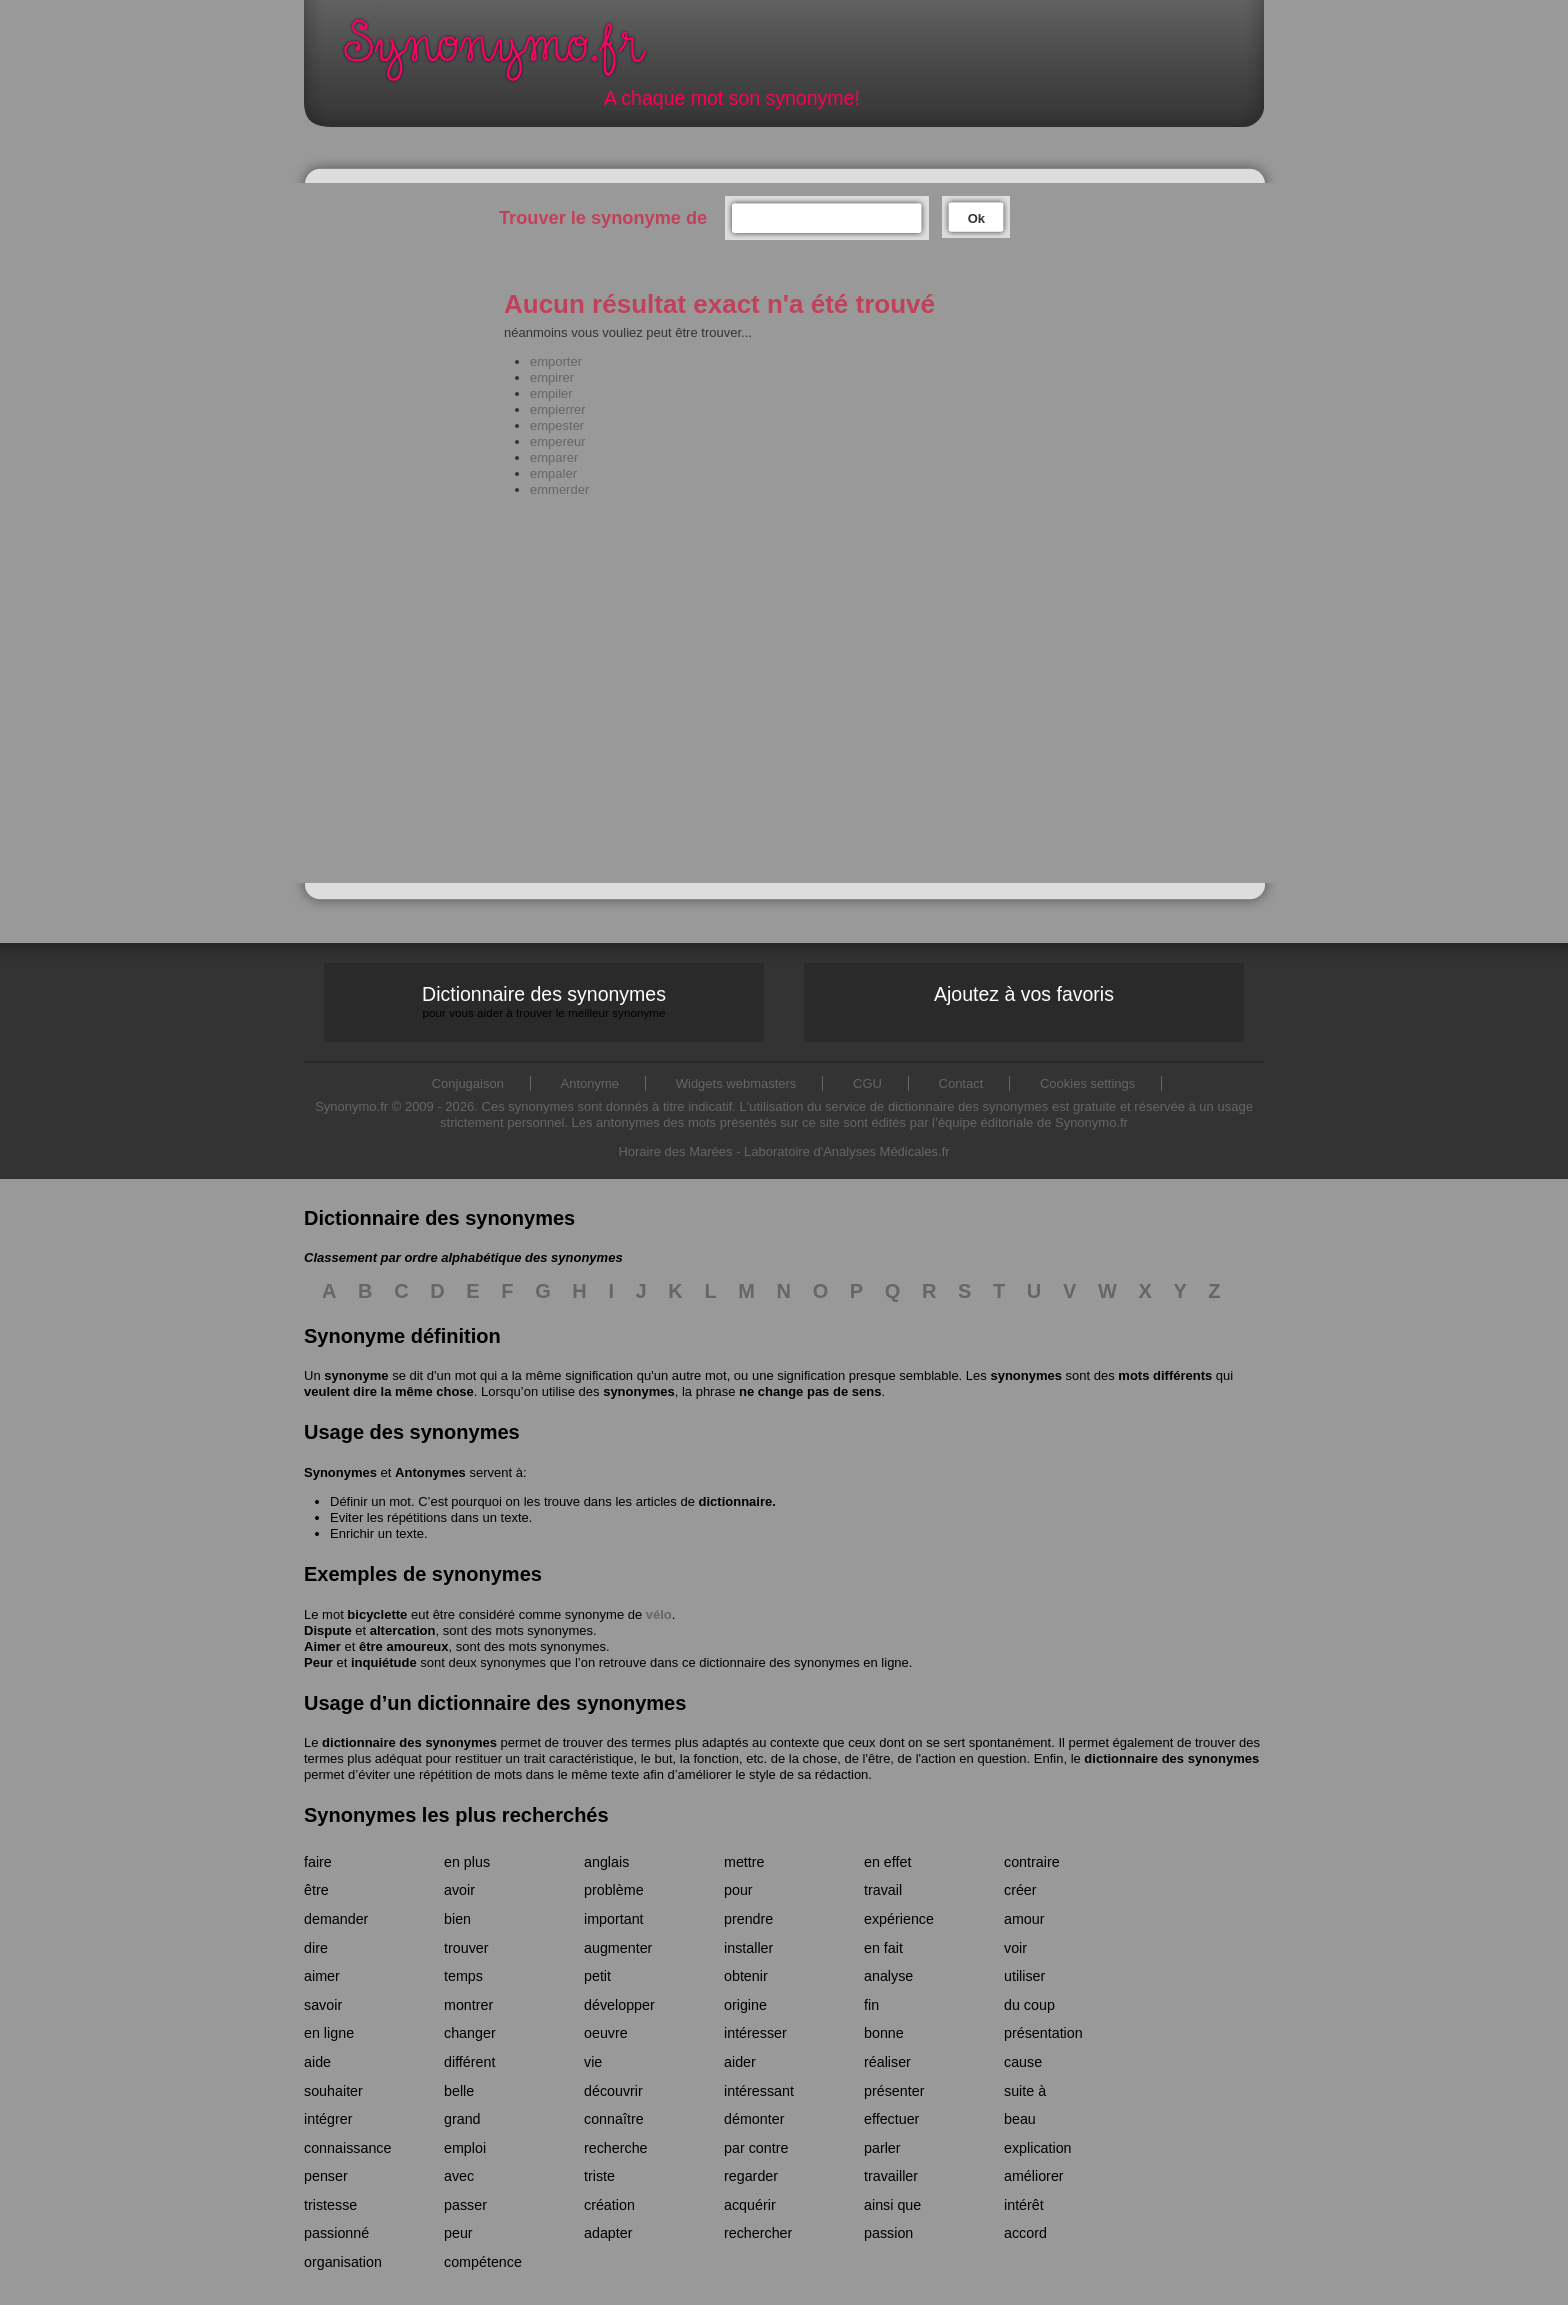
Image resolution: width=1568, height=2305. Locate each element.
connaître (614, 2119)
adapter (608, 2233)
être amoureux (404, 1646)
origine (745, 2005)
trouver (466, 1948)
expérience (899, 1919)
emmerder (559, 489)
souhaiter (333, 2091)
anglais (606, 1862)
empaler (553, 473)
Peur (318, 1662)
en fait (883, 1948)
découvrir (613, 2091)
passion (888, 2233)
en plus (467, 1862)
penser (326, 2176)
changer (470, 2033)
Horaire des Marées (675, 1151)
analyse (888, 1976)
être (316, 1890)
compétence (483, 2262)
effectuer (891, 2119)
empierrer (558, 409)
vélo (659, 1614)
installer (748, 1948)
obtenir (746, 1976)
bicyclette (377, 1614)
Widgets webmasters (736, 1083)
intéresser (755, 2033)
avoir (459, 1890)
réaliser (887, 2062)
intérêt (1024, 2205)
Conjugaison (468, 1083)
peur (458, 2233)
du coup (1029, 2005)
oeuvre (606, 2033)
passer (465, 2205)
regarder (751, 2176)
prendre (748, 1919)
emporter (556, 361)
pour (738, 1890)
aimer (322, 1976)
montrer (468, 2005)
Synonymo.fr (508, 55)
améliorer (1034, 2176)
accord (1025, 2233)
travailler (891, 2176)
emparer (554, 457)
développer (619, 2005)
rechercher (758, 2233)
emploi (465, 2148)
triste (599, 2176)
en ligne (329, 2033)
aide (317, 2062)
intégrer (328, 2119)
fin (871, 2005)
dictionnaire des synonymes (409, 1742)
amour (1024, 1919)
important (614, 1919)
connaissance (347, 2148)
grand (462, 2119)
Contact (961, 1083)
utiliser (1024, 1976)
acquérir (750, 2205)
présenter (894, 2091)
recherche (616, 2148)
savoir (323, 2005)
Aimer (322, 1646)
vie (593, 2062)
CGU (867, 1083)
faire (318, 1862)
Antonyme (590, 1083)
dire (316, 1948)
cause (1023, 2062)
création (609, 2205)
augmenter (618, 1948)
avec (459, 2176)
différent (469, 2062)
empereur (558, 441)
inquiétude (384, 1662)
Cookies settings (1087, 1083)
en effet (887, 1862)
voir (1015, 1948)
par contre (756, 2148)
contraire (1032, 1862)
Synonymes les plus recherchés (456, 1815)
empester (557, 425)
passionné (336, 2233)
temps (463, 1976)
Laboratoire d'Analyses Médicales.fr (847, 1151)
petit (597, 1976)
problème (614, 1890)
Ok (976, 218)
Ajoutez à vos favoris (1024, 994)
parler (882, 2148)
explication (1038, 2148)
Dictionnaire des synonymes (544, 1001)
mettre (744, 1862)
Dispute (328, 1630)
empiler (551, 393)
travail (883, 1890)
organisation (343, 2262)
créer (1020, 1890)
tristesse (330, 2205)
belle (459, 2091)
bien (457, 1919)
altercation (403, 1630)
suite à (1025, 2091)
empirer (552, 377)
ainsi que (892, 2205)
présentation (1043, 2033)
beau (1020, 2119)
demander (336, 1919)
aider (740, 2062)
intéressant (759, 2091)
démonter (754, 2119)
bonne (884, 2033)
